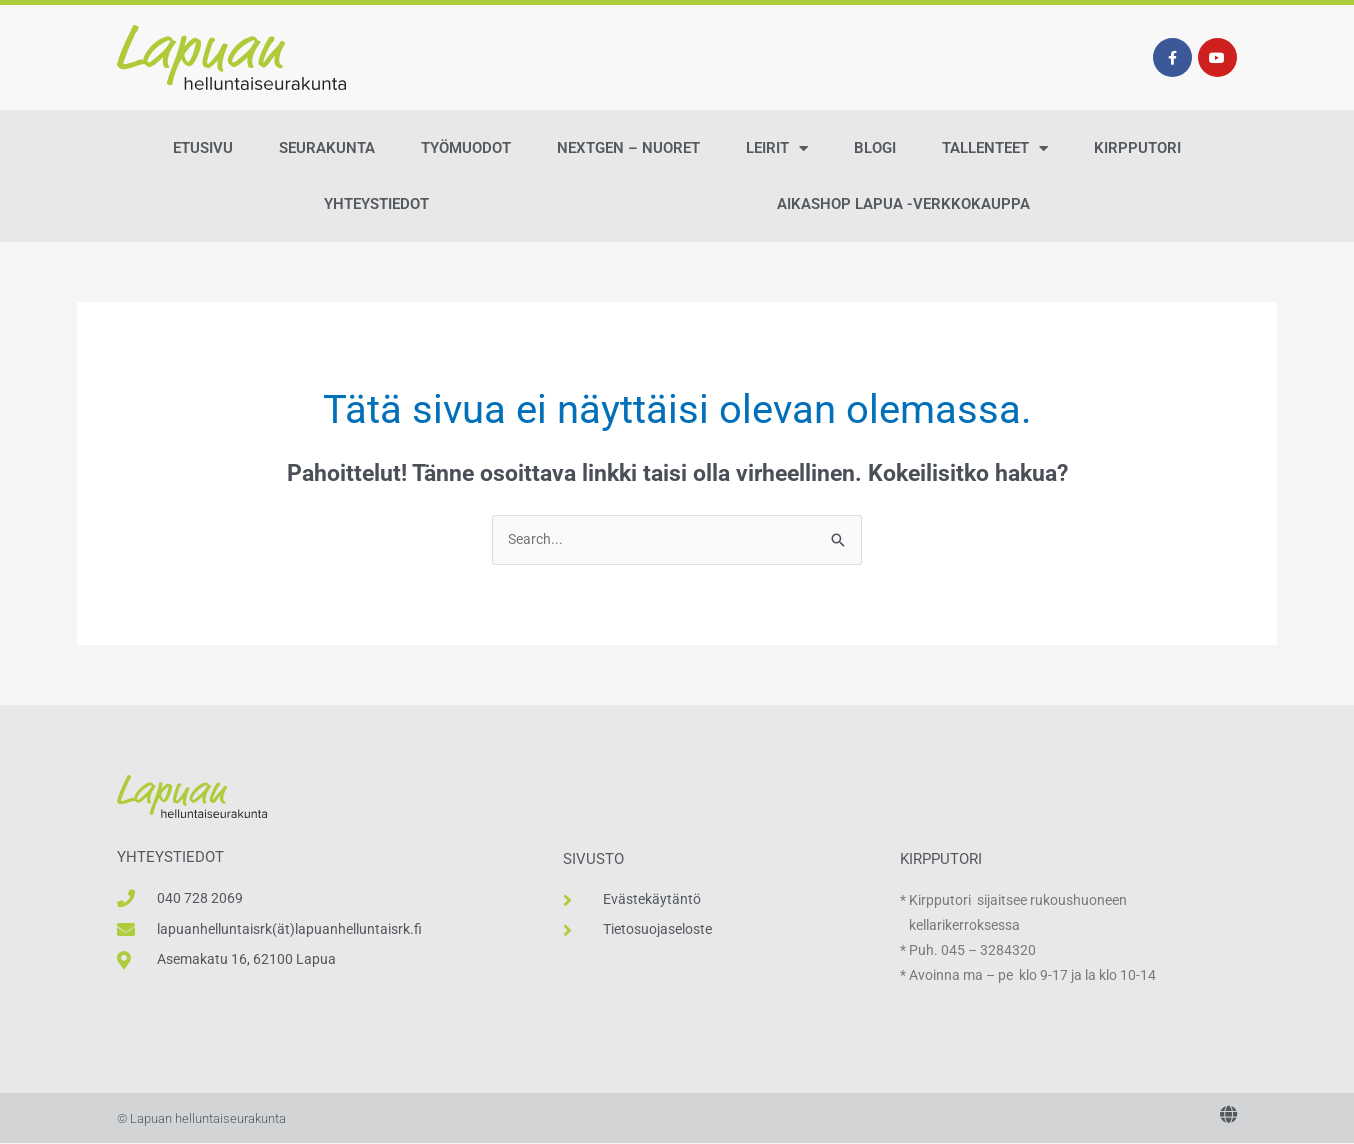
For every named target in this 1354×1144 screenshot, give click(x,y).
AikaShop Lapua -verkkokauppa (903, 204)
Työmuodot (466, 148)
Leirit (777, 148)
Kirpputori (1137, 148)
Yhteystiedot (376, 204)
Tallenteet (995, 148)
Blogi (875, 148)
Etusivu (203, 148)
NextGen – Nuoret (628, 148)
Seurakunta (327, 148)
